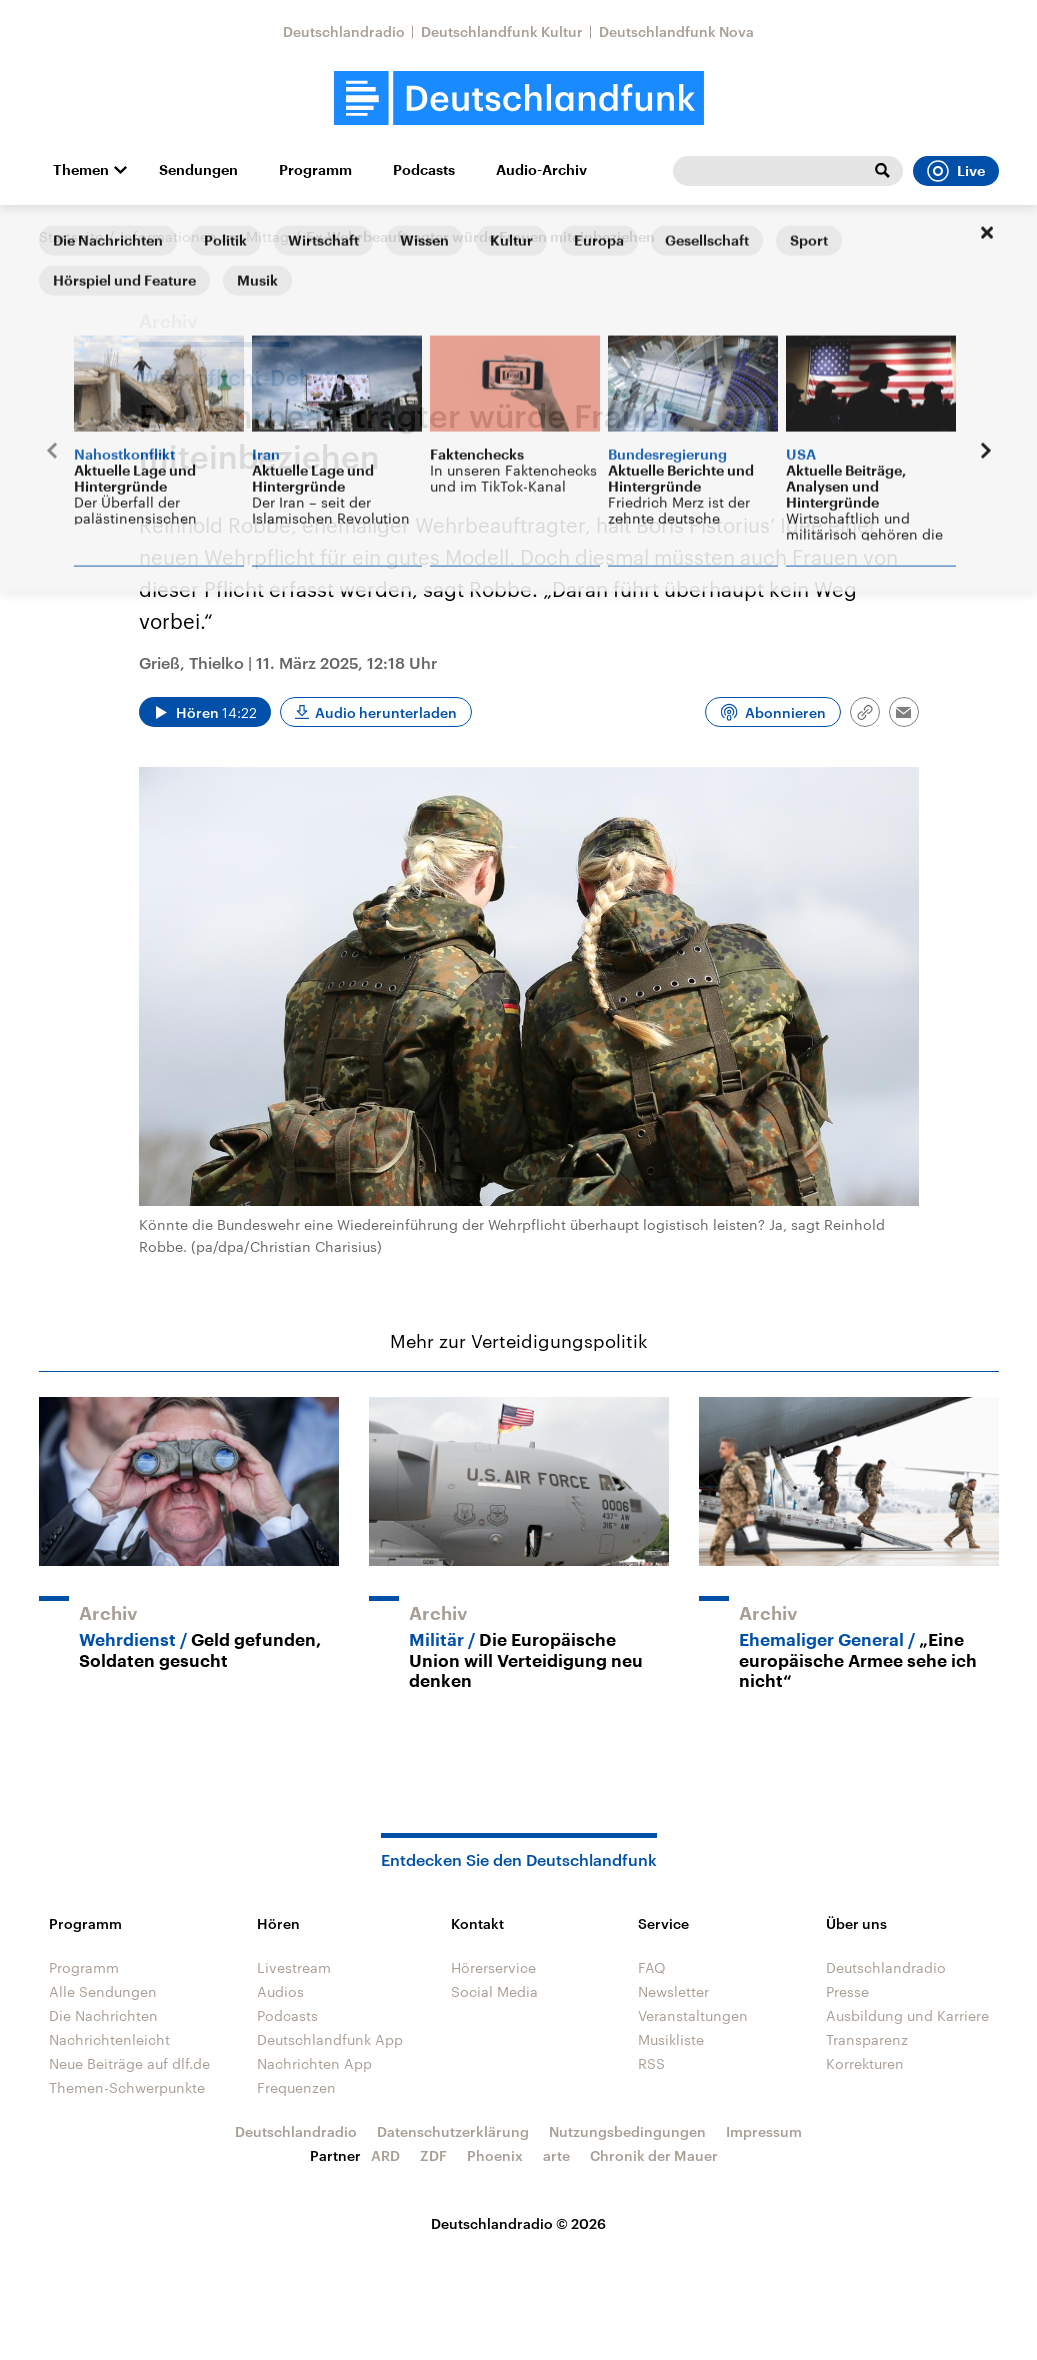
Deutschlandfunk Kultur (502, 31)
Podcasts (424, 170)
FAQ (652, 1967)
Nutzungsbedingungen (627, 2131)
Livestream (294, 1967)
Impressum (764, 2131)
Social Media (494, 1991)
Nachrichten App (314, 2063)
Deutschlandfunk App (330, 2039)
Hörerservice (493, 1967)
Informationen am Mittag (204, 236)
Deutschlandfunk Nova (676, 31)
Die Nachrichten (103, 2015)
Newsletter (673, 1991)
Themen (81, 170)
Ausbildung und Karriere (907, 2015)
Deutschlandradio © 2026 (518, 2223)
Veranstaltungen (693, 2015)
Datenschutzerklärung (453, 2131)
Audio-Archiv (541, 170)
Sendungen (198, 170)
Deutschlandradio (344, 31)
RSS (651, 2063)
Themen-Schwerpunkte (127, 2087)
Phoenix (495, 2155)
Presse (847, 1991)
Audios (280, 1991)
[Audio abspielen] (205, 712)
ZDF (433, 2155)
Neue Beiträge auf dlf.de (129, 2063)
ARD (385, 2155)
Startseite (71, 236)
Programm (315, 170)
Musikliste (671, 2039)
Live (956, 171)
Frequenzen (296, 2087)
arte (556, 2155)
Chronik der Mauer (654, 2155)
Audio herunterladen (386, 712)
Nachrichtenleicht (109, 2039)
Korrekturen (865, 2063)
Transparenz (867, 2039)
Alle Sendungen (103, 1991)
